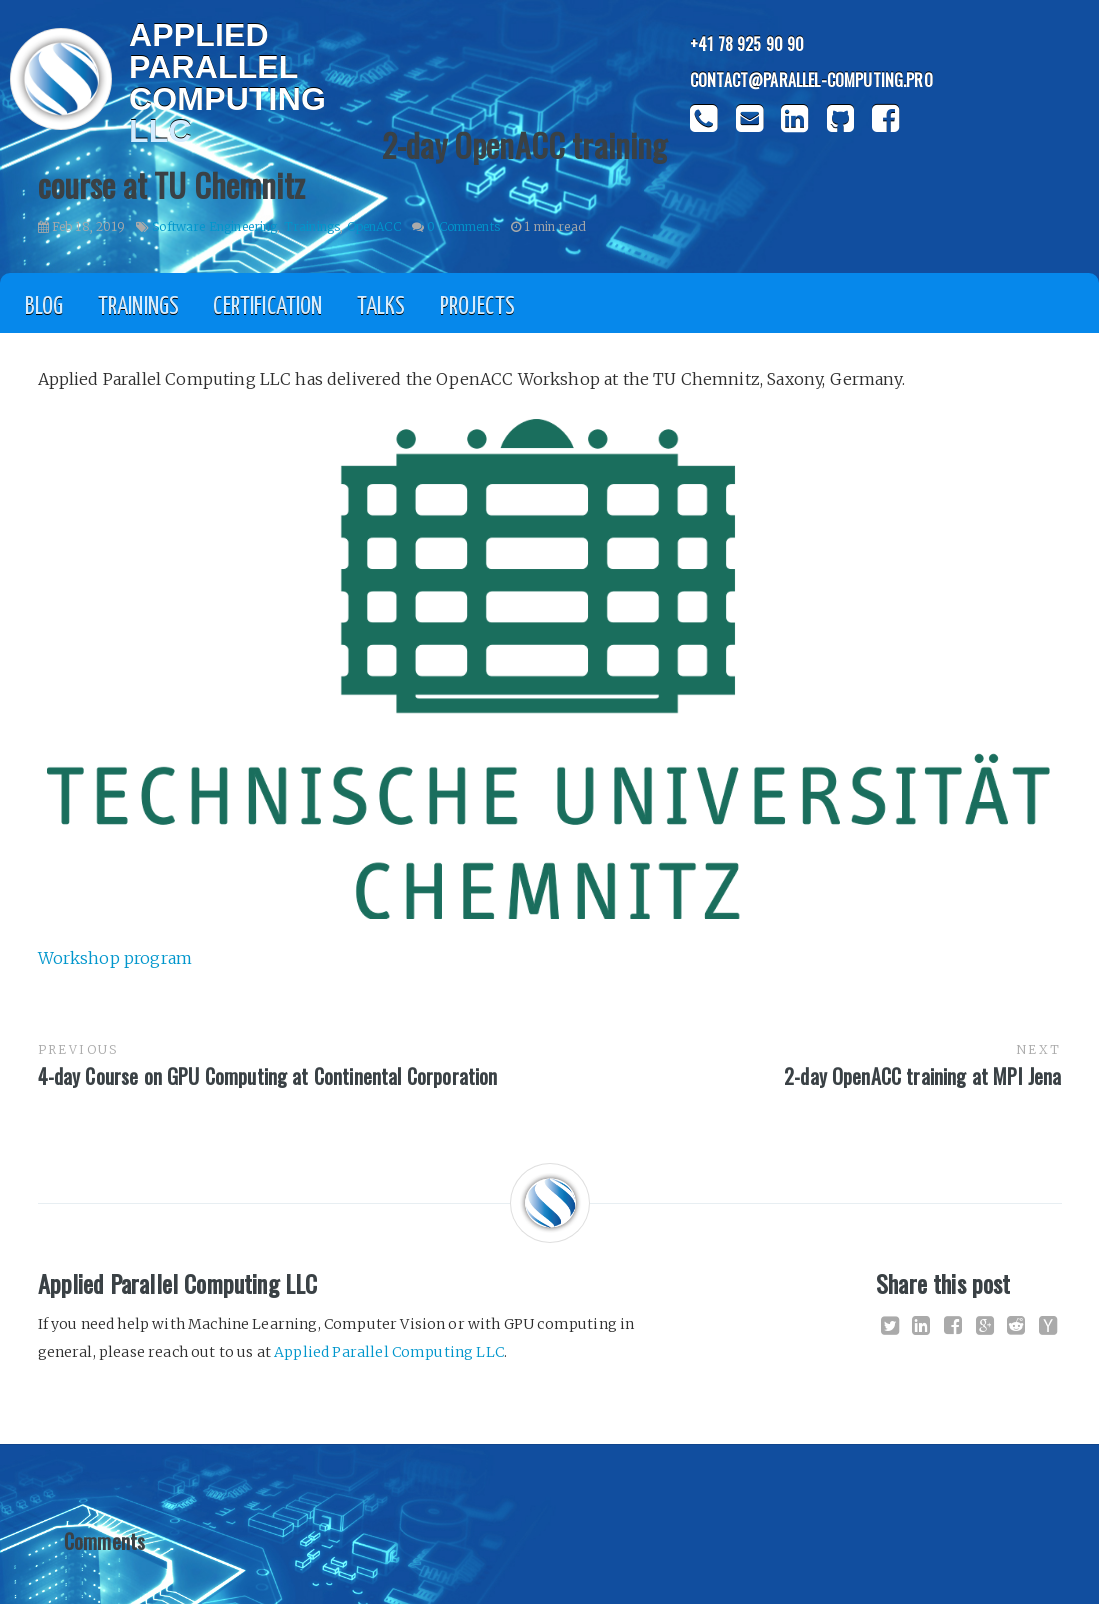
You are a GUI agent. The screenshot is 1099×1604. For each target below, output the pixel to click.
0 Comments (463, 226)
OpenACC (374, 226)
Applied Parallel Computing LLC (389, 1352)
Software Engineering (214, 226)
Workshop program (115, 958)
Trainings (312, 226)
